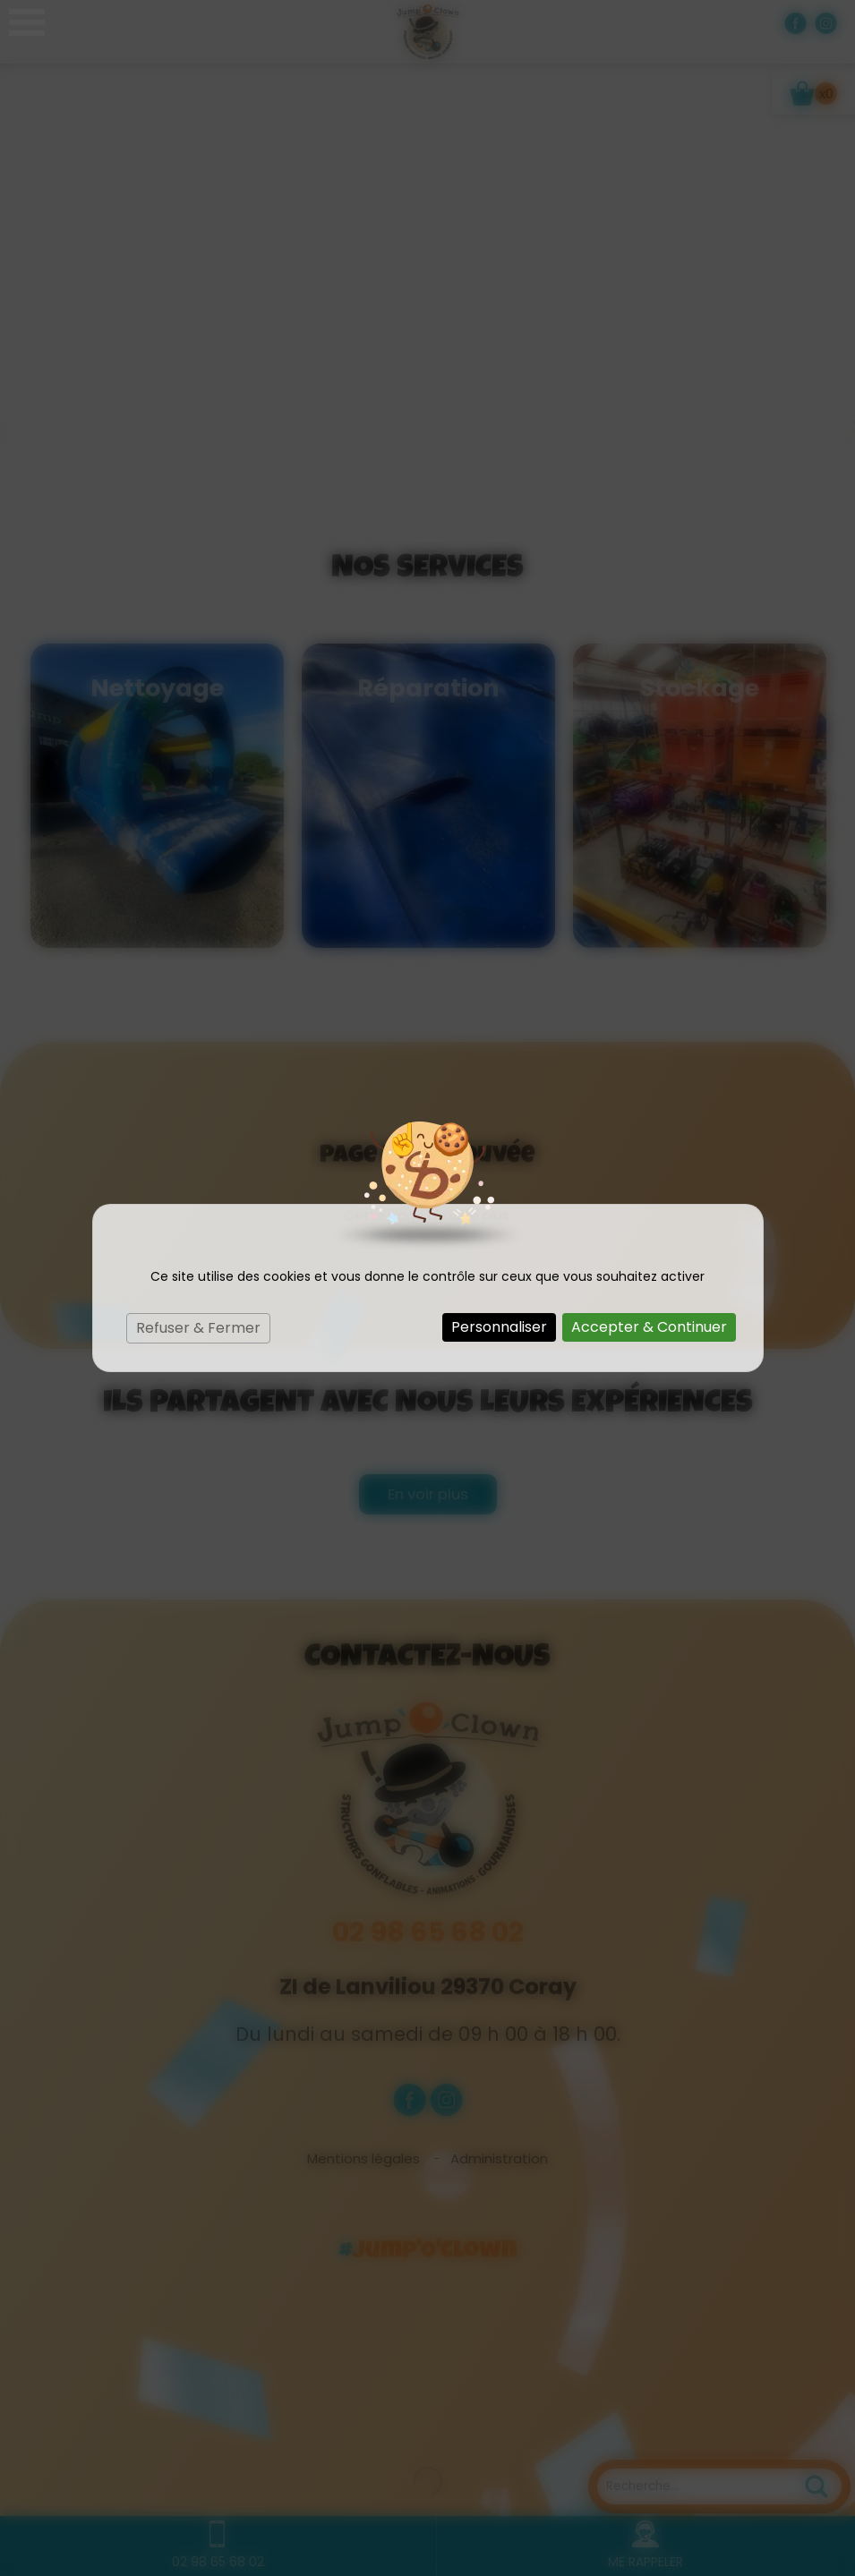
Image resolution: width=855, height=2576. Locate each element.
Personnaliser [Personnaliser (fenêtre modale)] (499, 1327)
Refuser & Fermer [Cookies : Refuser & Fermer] (198, 1328)
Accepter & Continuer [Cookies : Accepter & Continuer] (649, 1327)
